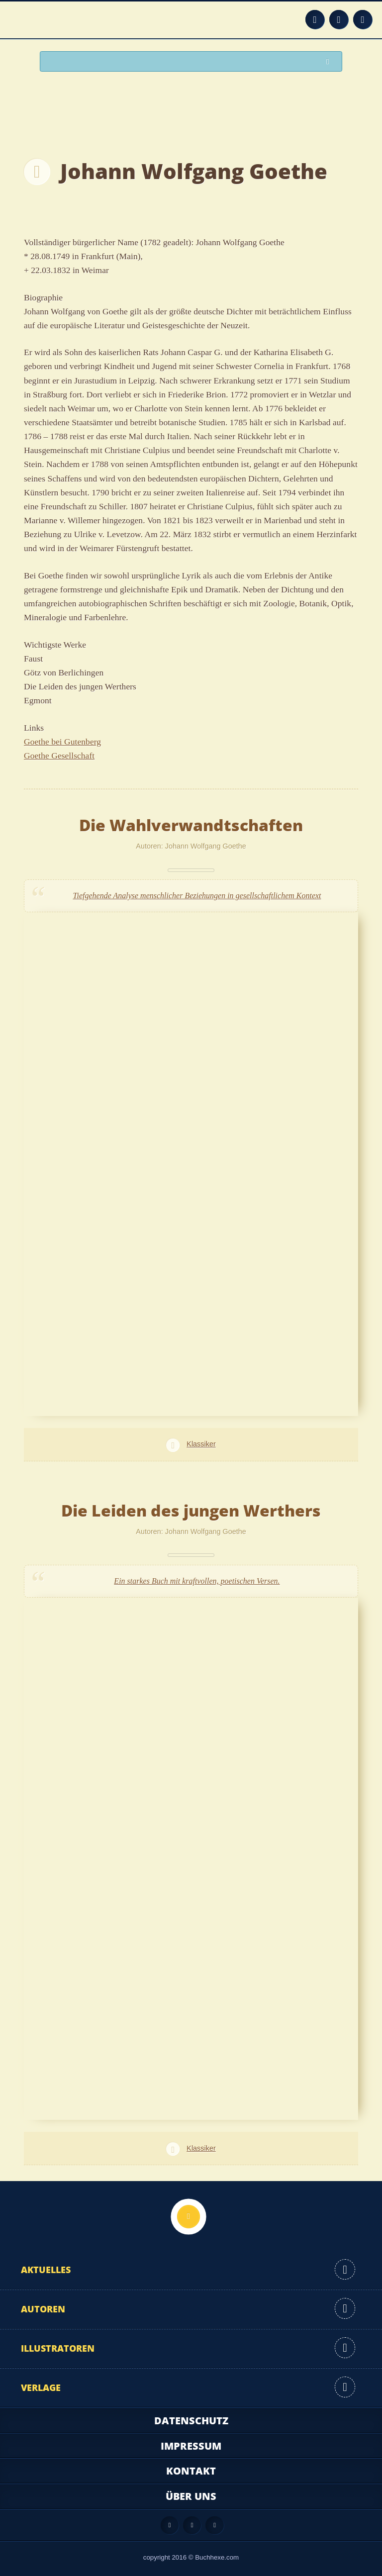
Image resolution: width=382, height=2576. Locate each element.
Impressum (191, 2446)
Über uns (191, 2496)
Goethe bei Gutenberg (62, 742)
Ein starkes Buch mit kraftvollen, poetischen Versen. (197, 1581)
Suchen (330, 62)
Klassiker (201, 1444)
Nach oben (188, 2216)
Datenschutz (191, 2420)
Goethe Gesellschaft (59, 756)
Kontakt (191, 2471)
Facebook (338, 19)
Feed (314, 19)
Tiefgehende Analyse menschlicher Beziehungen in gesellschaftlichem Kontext (197, 895)
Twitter (362, 19)
